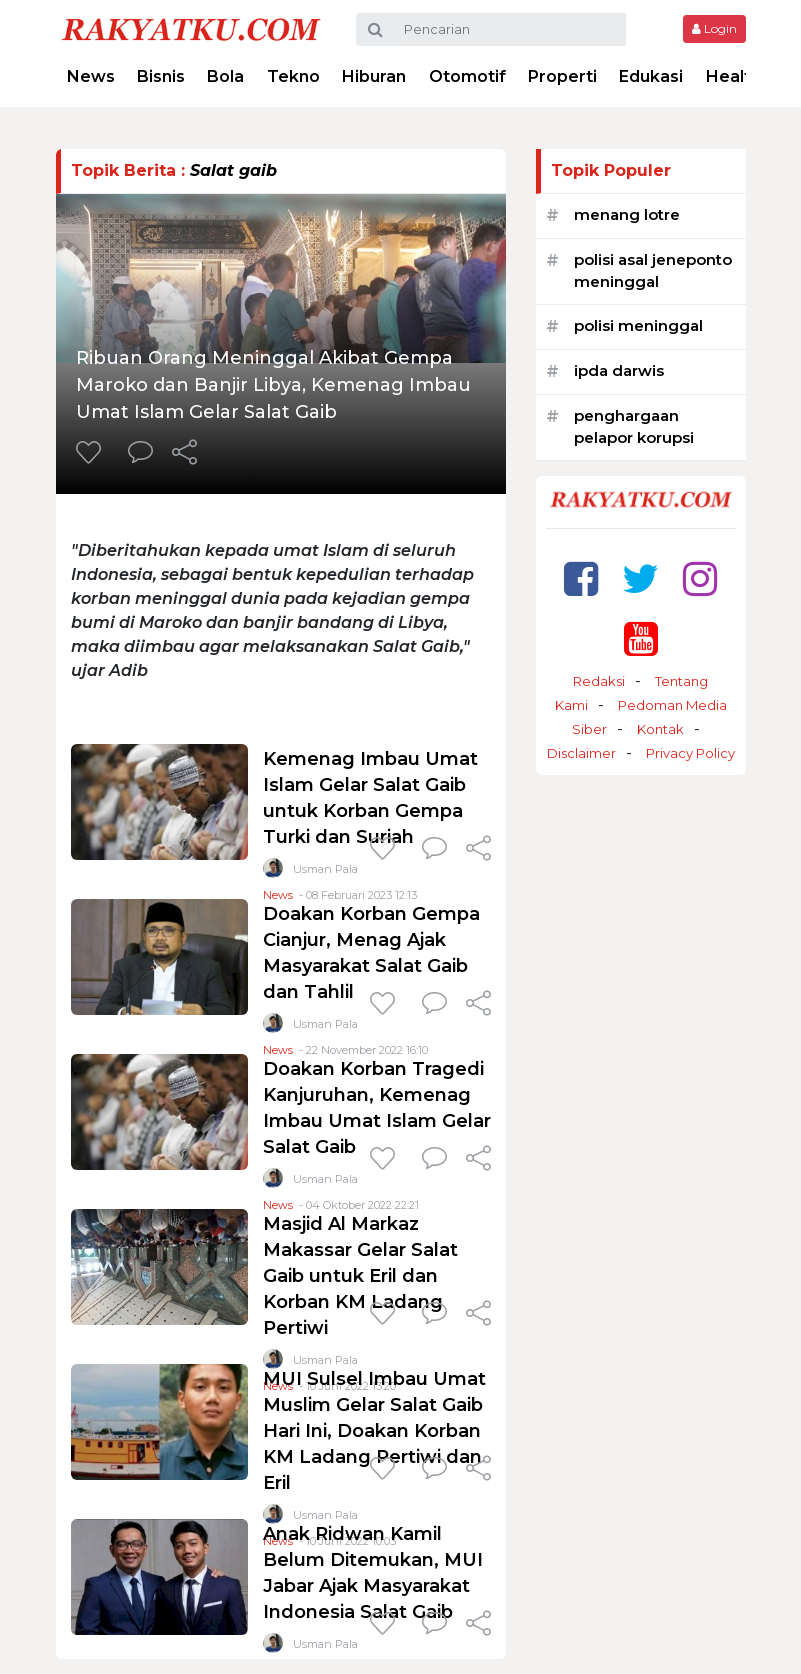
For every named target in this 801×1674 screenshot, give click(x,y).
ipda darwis (619, 370)
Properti (562, 76)
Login (714, 28)
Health (733, 76)
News (91, 76)
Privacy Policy (690, 753)
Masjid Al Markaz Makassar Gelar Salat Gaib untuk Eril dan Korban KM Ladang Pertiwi (360, 1276)
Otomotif (467, 76)
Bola (225, 76)
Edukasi (651, 76)
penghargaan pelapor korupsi (634, 427)
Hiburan (374, 76)
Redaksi (599, 681)
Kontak (660, 729)
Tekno (293, 76)
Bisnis (161, 76)
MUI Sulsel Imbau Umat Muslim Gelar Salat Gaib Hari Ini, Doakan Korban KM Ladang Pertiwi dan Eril (374, 1431)
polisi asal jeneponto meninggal (653, 271)
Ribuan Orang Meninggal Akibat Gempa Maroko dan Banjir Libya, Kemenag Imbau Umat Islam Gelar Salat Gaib (273, 385)
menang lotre (627, 214)
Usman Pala (325, 869)
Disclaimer (581, 753)
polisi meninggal (638, 325)
